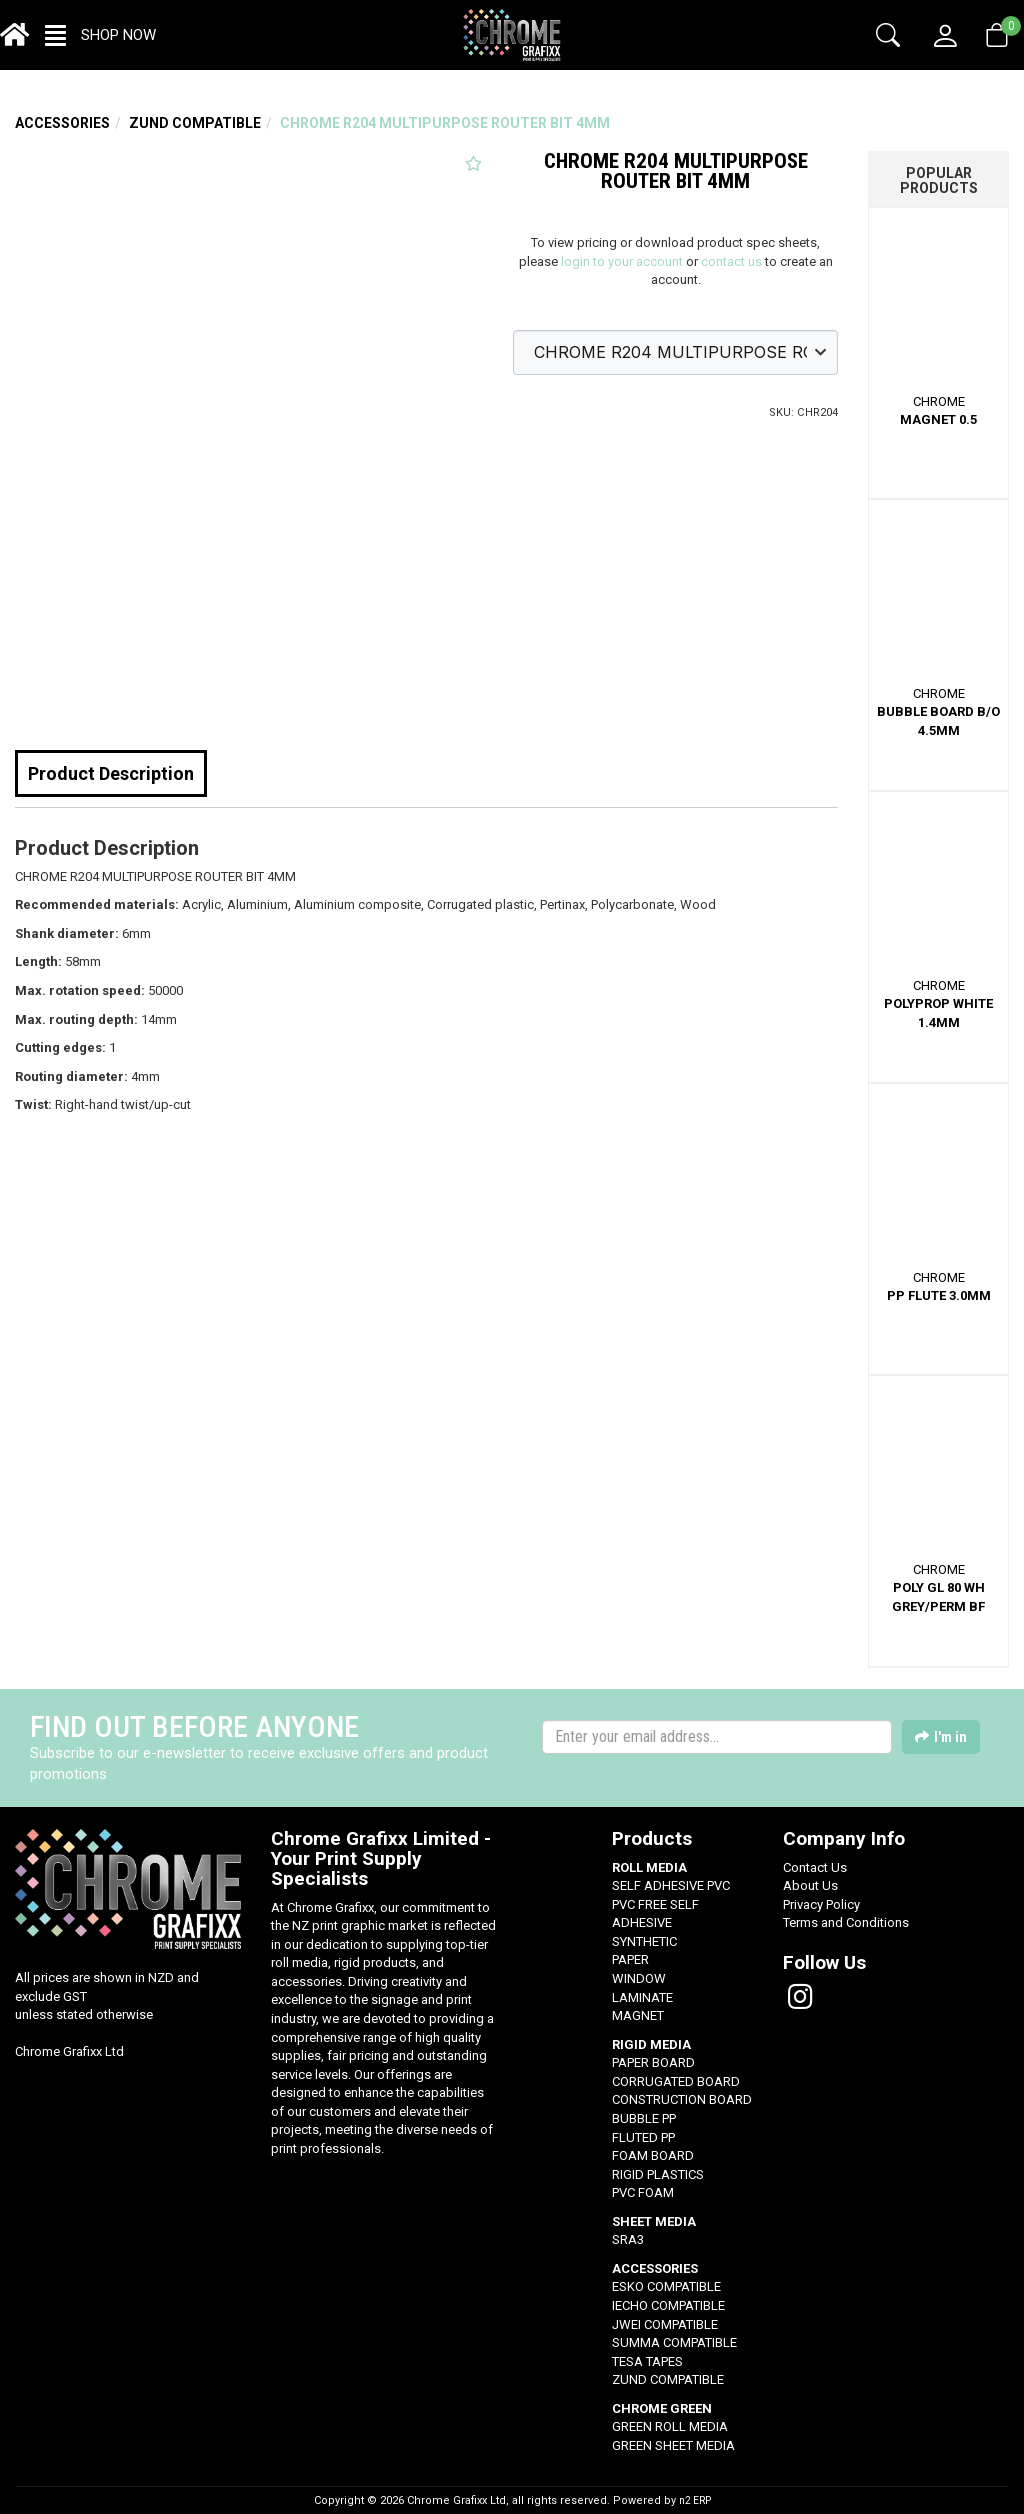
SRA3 (628, 2239)
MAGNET (638, 2015)
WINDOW (639, 1978)
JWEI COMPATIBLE (665, 2324)
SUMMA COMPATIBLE (674, 2342)
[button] (100, 35)
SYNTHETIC (644, 1941)
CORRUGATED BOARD (676, 2081)
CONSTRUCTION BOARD (682, 2099)
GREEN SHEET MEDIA (673, 2445)
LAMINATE (642, 1997)
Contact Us (815, 1867)
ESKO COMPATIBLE (666, 2286)
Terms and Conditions (846, 1922)
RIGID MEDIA (651, 2044)
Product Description (111, 773)
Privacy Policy (821, 1904)
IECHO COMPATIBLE (668, 2305)
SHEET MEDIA (654, 2221)
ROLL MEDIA (649, 1867)
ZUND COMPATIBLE (195, 123)
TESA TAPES (647, 2361)
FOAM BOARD (653, 2155)
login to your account (622, 261)
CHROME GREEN (662, 2408)
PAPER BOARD (653, 2062)
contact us (731, 261)
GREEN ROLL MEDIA (670, 2426)
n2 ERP (695, 2500)
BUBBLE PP (644, 2118)
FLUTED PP (643, 2137)
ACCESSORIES (62, 123)
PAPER (630, 1959)
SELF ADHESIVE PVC (671, 1885)
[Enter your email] (717, 1737)
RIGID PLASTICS (658, 2174)
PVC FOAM (643, 2192)
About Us (810, 1885)
